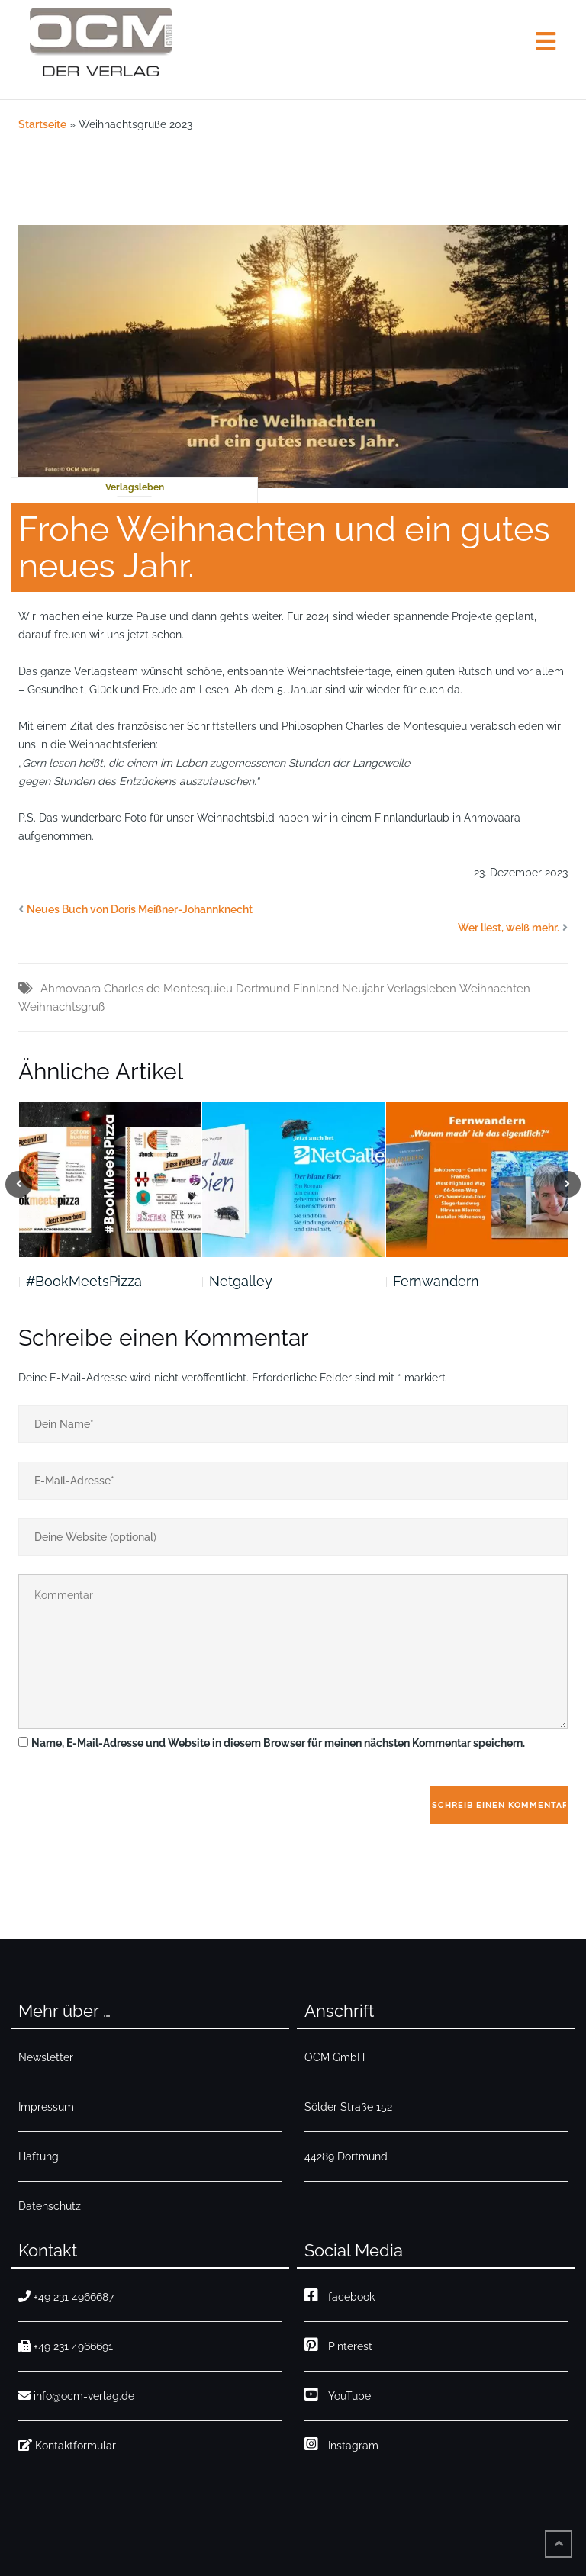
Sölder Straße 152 (348, 2107)
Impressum (46, 2107)
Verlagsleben (134, 487)
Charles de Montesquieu (168, 988)
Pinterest (338, 2344)
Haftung (38, 2156)
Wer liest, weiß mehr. (508, 927)
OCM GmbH (334, 2057)
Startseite (42, 124)
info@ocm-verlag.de (76, 2395)
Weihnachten (494, 988)
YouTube (337, 2394)
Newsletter (45, 2057)
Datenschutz (49, 2206)
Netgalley (240, 1281)
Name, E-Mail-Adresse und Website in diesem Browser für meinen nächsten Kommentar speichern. (278, 1743)
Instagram (341, 2444)
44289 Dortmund (346, 2156)
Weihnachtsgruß (61, 1007)
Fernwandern (436, 1281)
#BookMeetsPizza (84, 1281)
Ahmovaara (70, 988)
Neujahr (363, 988)
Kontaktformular (67, 2445)
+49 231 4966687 (66, 2296)
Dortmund (263, 988)
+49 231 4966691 (65, 2346)
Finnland (316, 988)
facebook (339, 2295)
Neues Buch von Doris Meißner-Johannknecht (140, 909)
